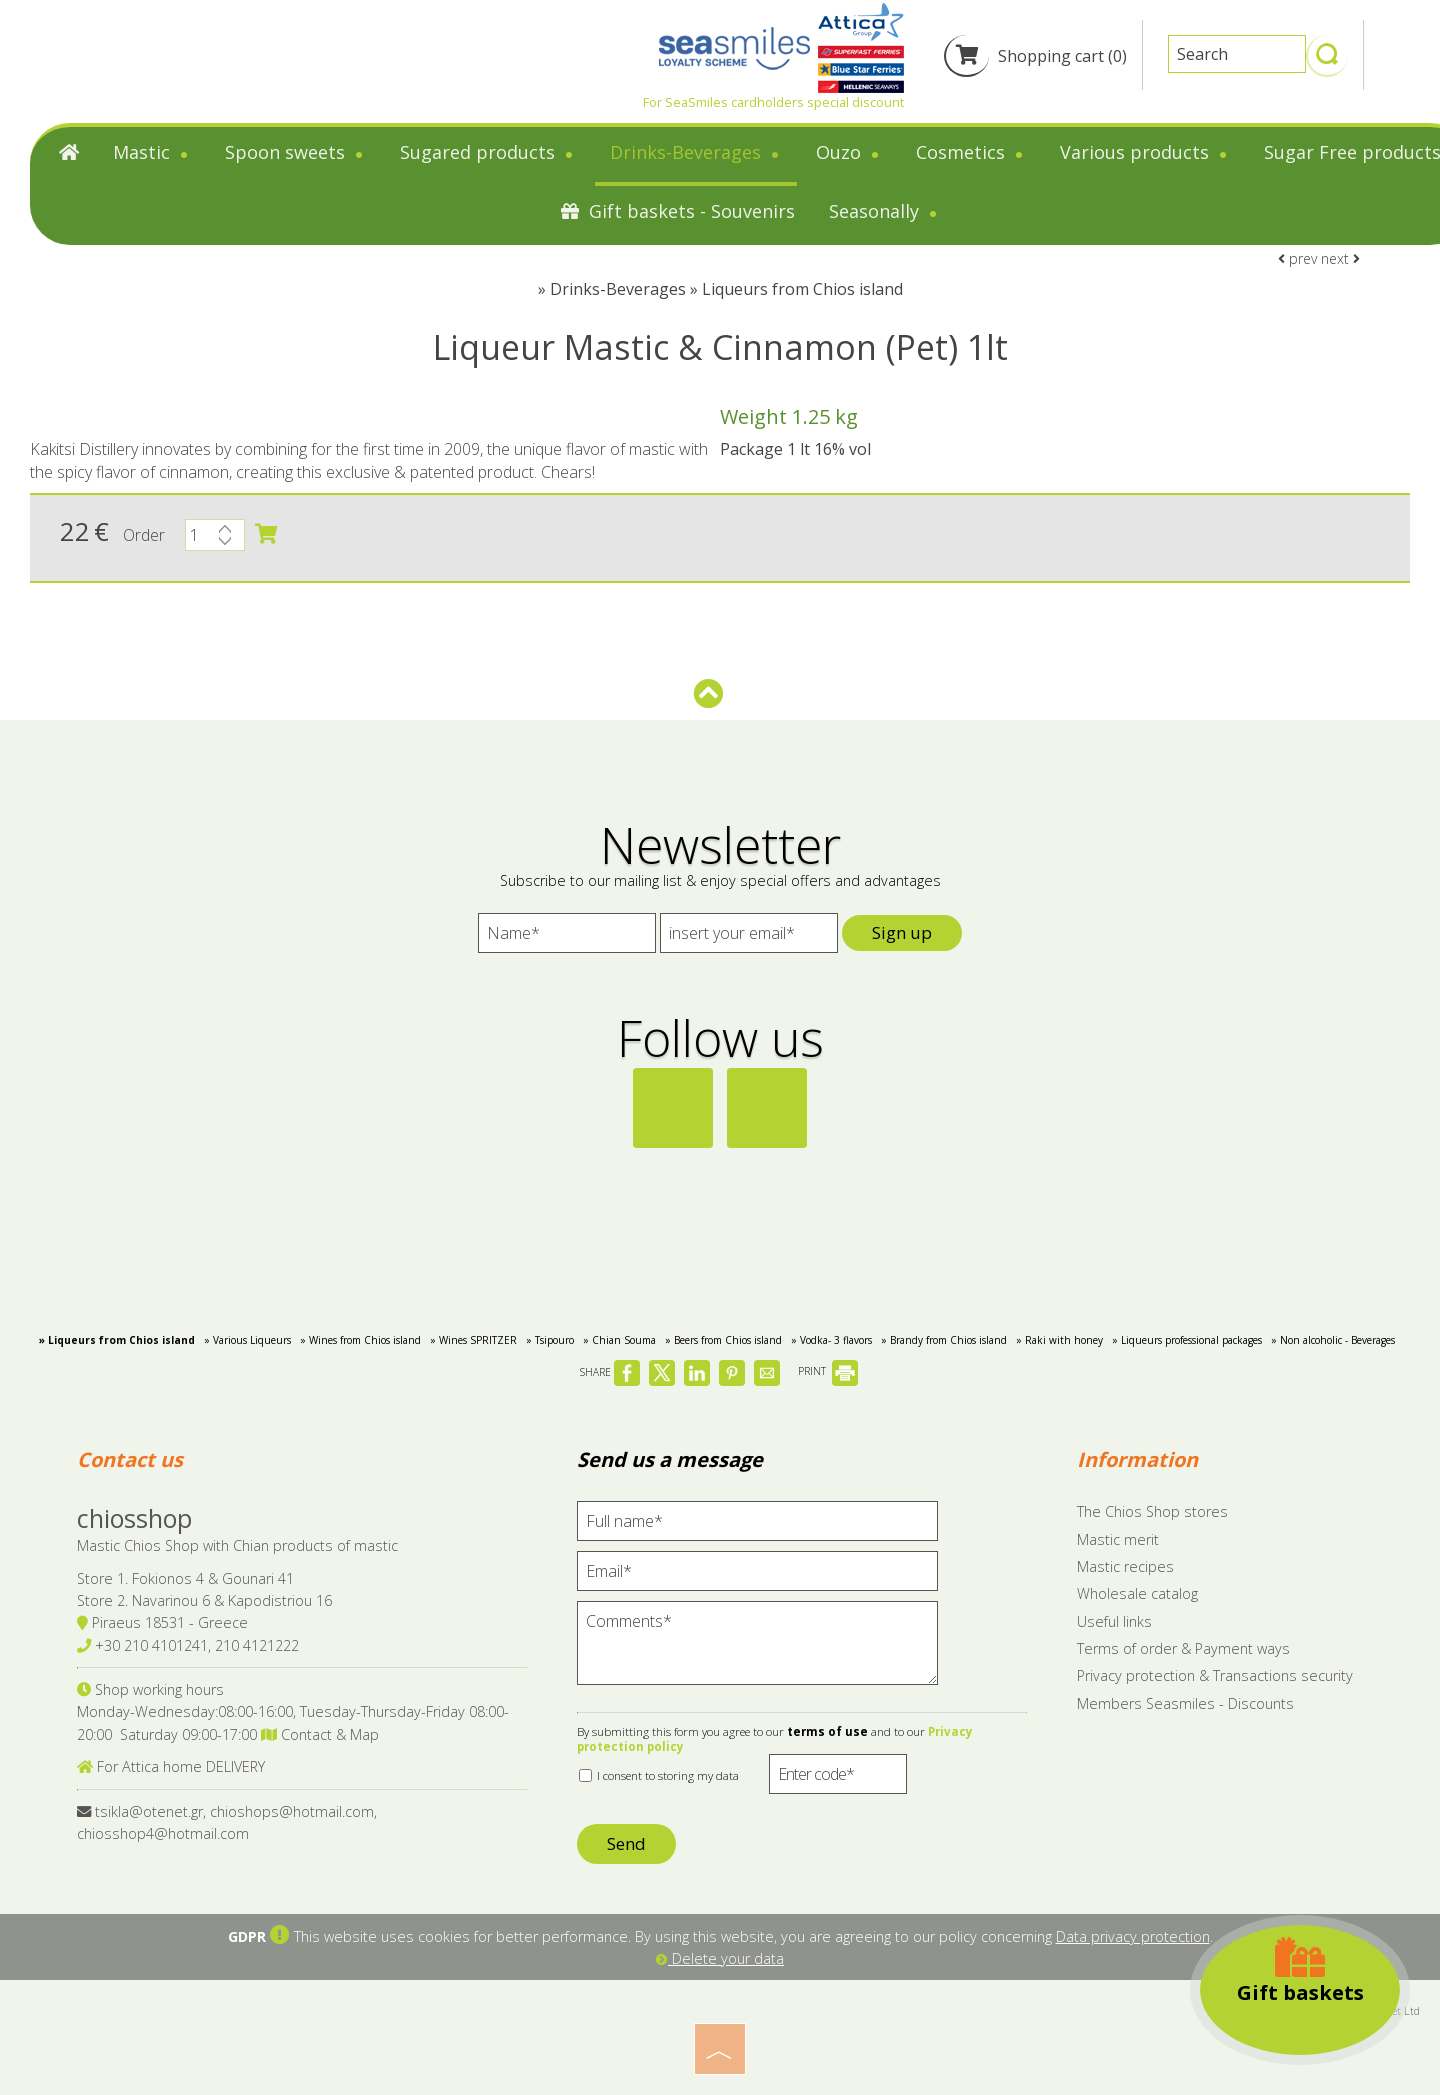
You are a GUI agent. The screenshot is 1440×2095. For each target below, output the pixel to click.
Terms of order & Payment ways (1183, 1648)
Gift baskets (1300, 1970)
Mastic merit (1118, 1539)
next (1340, 258)
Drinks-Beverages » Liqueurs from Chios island (726, 289)
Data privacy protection (1133, 1936)
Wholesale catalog (1137, 1593)
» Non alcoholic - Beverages (1333, 1340)
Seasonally (884, 211)
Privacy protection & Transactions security (1215, 1675)
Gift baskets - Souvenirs (678, 211)
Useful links (1114, 1621)
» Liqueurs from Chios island (117, 1340)
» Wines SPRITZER (473, 1340)
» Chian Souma (619, 1340)
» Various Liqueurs (247, 1340)
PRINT (828, 1371)
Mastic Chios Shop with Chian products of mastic (237, 1545)
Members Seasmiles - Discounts (1185, 1703)
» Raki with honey (1059, 1340)
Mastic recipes (1125, 1566)
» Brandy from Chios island (944, 1340)
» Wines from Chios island (360, 1340)
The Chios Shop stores (1152, 1511)
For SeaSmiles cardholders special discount (773, 102)
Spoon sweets (295, 152)
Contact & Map (320, 1734)
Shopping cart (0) (1035, 56)
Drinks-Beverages (696, 152)
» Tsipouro (550, 1340)
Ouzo (849, 152)
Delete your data (720, 1958)
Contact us (130, 1459)
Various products (1145, 152)
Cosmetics (971, 152)
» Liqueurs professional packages (1187, 1340)
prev (1297, 258)
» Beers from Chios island (723, 1340)
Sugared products (488, 152)
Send (626, 1843)
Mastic (152, 152)
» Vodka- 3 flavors (831, 1340)
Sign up (902, 932)
